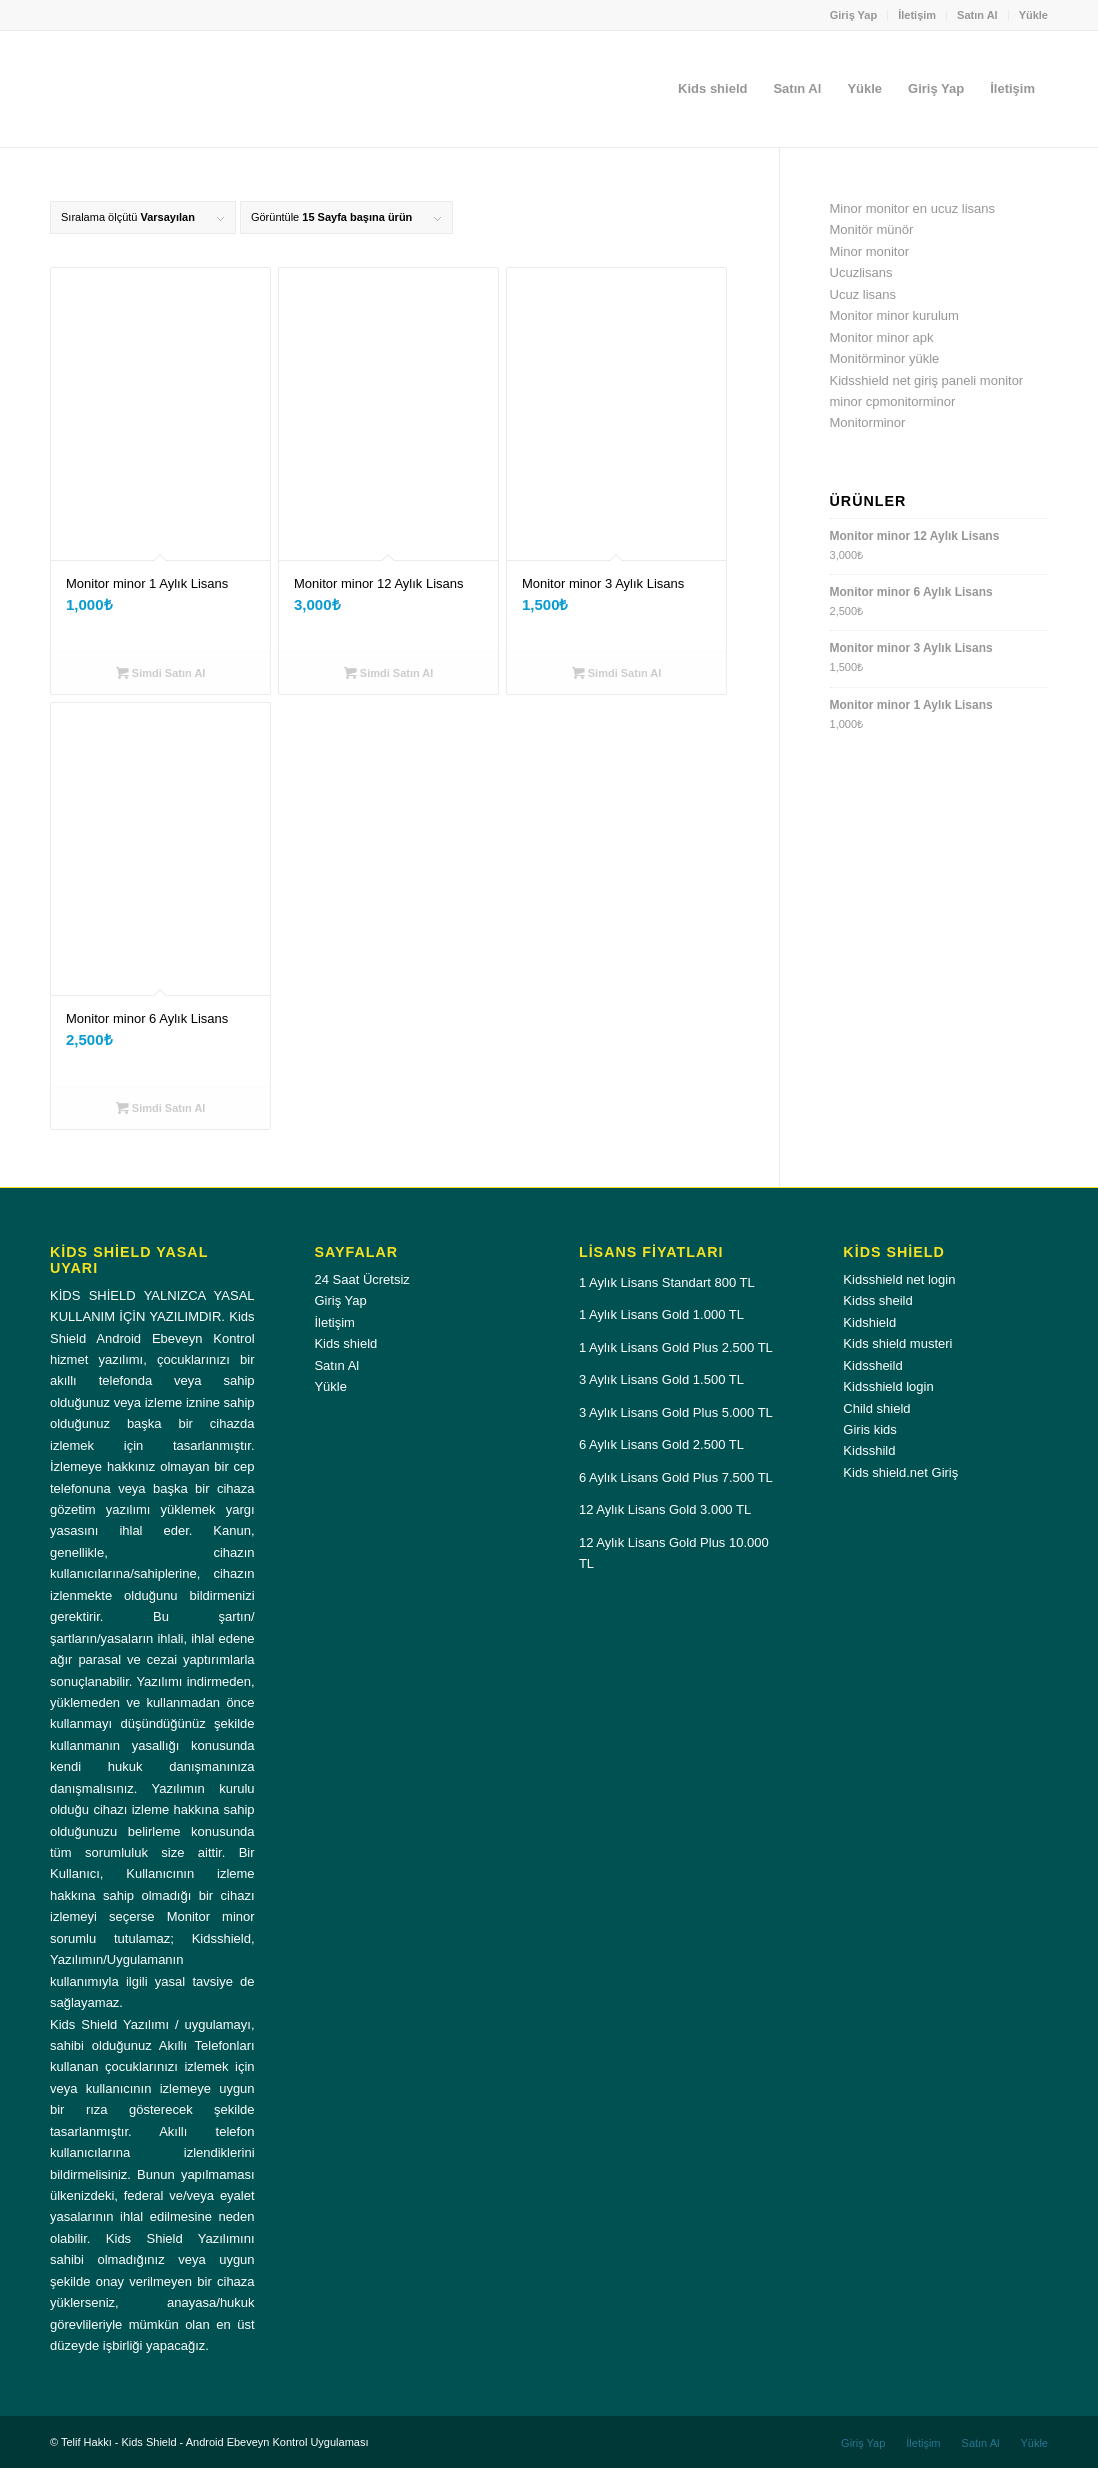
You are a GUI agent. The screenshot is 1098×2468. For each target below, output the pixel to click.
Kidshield (869, 1322)
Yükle (1033, 15)
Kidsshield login (888, 1386)
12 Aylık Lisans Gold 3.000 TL (665, 1509)
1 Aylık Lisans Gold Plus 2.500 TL (676, 1347)
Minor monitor (869, 251)
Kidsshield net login (899, 1279)
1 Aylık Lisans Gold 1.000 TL (661, 1314)
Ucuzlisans (861, 272)
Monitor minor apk (882, 337)
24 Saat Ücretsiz (361, 1279)
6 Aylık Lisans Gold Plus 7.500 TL (676, 1477)
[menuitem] (854, 15)
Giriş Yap (854, 15)
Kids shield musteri (897, 1343)
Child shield (876, 1408)
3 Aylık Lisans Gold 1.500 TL (661, 1379)
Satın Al (977, 15)
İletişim (917, 15)
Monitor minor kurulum (894, 315)
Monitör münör (872, 229)
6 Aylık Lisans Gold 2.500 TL (661, 1444)
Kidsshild (869, 1450)
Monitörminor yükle (885, 358)
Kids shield (345, 1343)
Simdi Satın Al (161, 673)
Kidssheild (872, 1365)
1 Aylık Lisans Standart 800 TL (667, 1282)
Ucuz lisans (863, 294)
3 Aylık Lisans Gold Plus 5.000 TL (676, 1412)
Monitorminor (868, 422)
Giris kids (869, 1429)
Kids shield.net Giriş (900, 1472)
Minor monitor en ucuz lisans (912, 208)
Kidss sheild (877, 1300)
